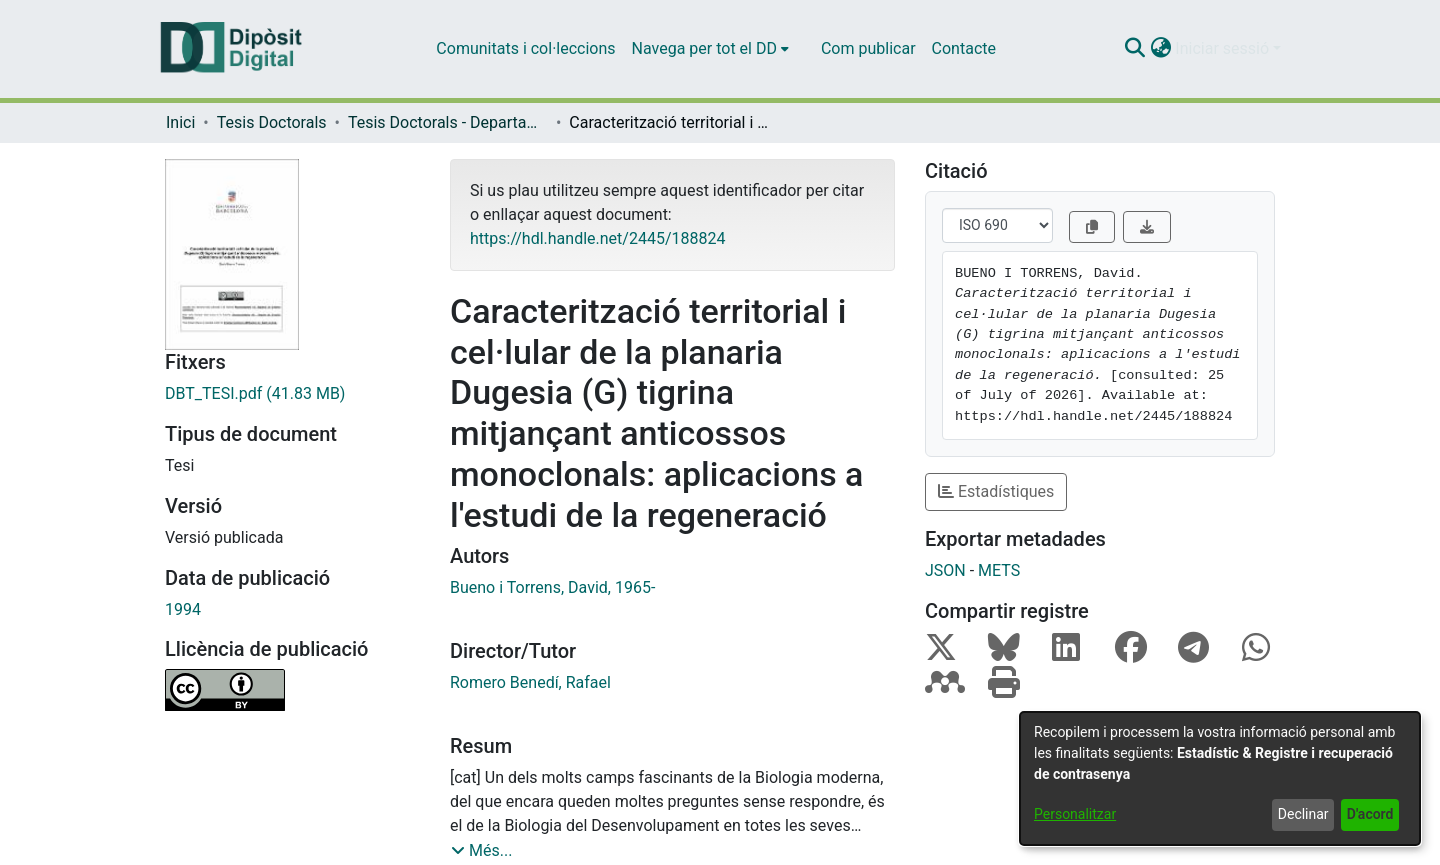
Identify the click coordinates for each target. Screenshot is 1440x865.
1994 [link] (183, 609)
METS (999, 570)
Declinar (1303, 814)
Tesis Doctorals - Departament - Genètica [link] (448, 122)
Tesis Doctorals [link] (272, 122)
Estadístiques (996, 491)
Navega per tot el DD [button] (704, 48)
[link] (292, 394)
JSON (945, 570)
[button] (1134, 49)
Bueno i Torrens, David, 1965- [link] (552, 587)
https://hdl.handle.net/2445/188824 (597, 238)
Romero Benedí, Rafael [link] (530, 682)
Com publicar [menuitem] (868, 48)
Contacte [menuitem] (964, 48)
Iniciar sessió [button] (1224, 48)
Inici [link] (180, 122)
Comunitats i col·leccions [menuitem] (525, 48)
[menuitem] (710, 49)
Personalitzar (1075, 814)
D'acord (1370, 814)
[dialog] (1220, 778)
